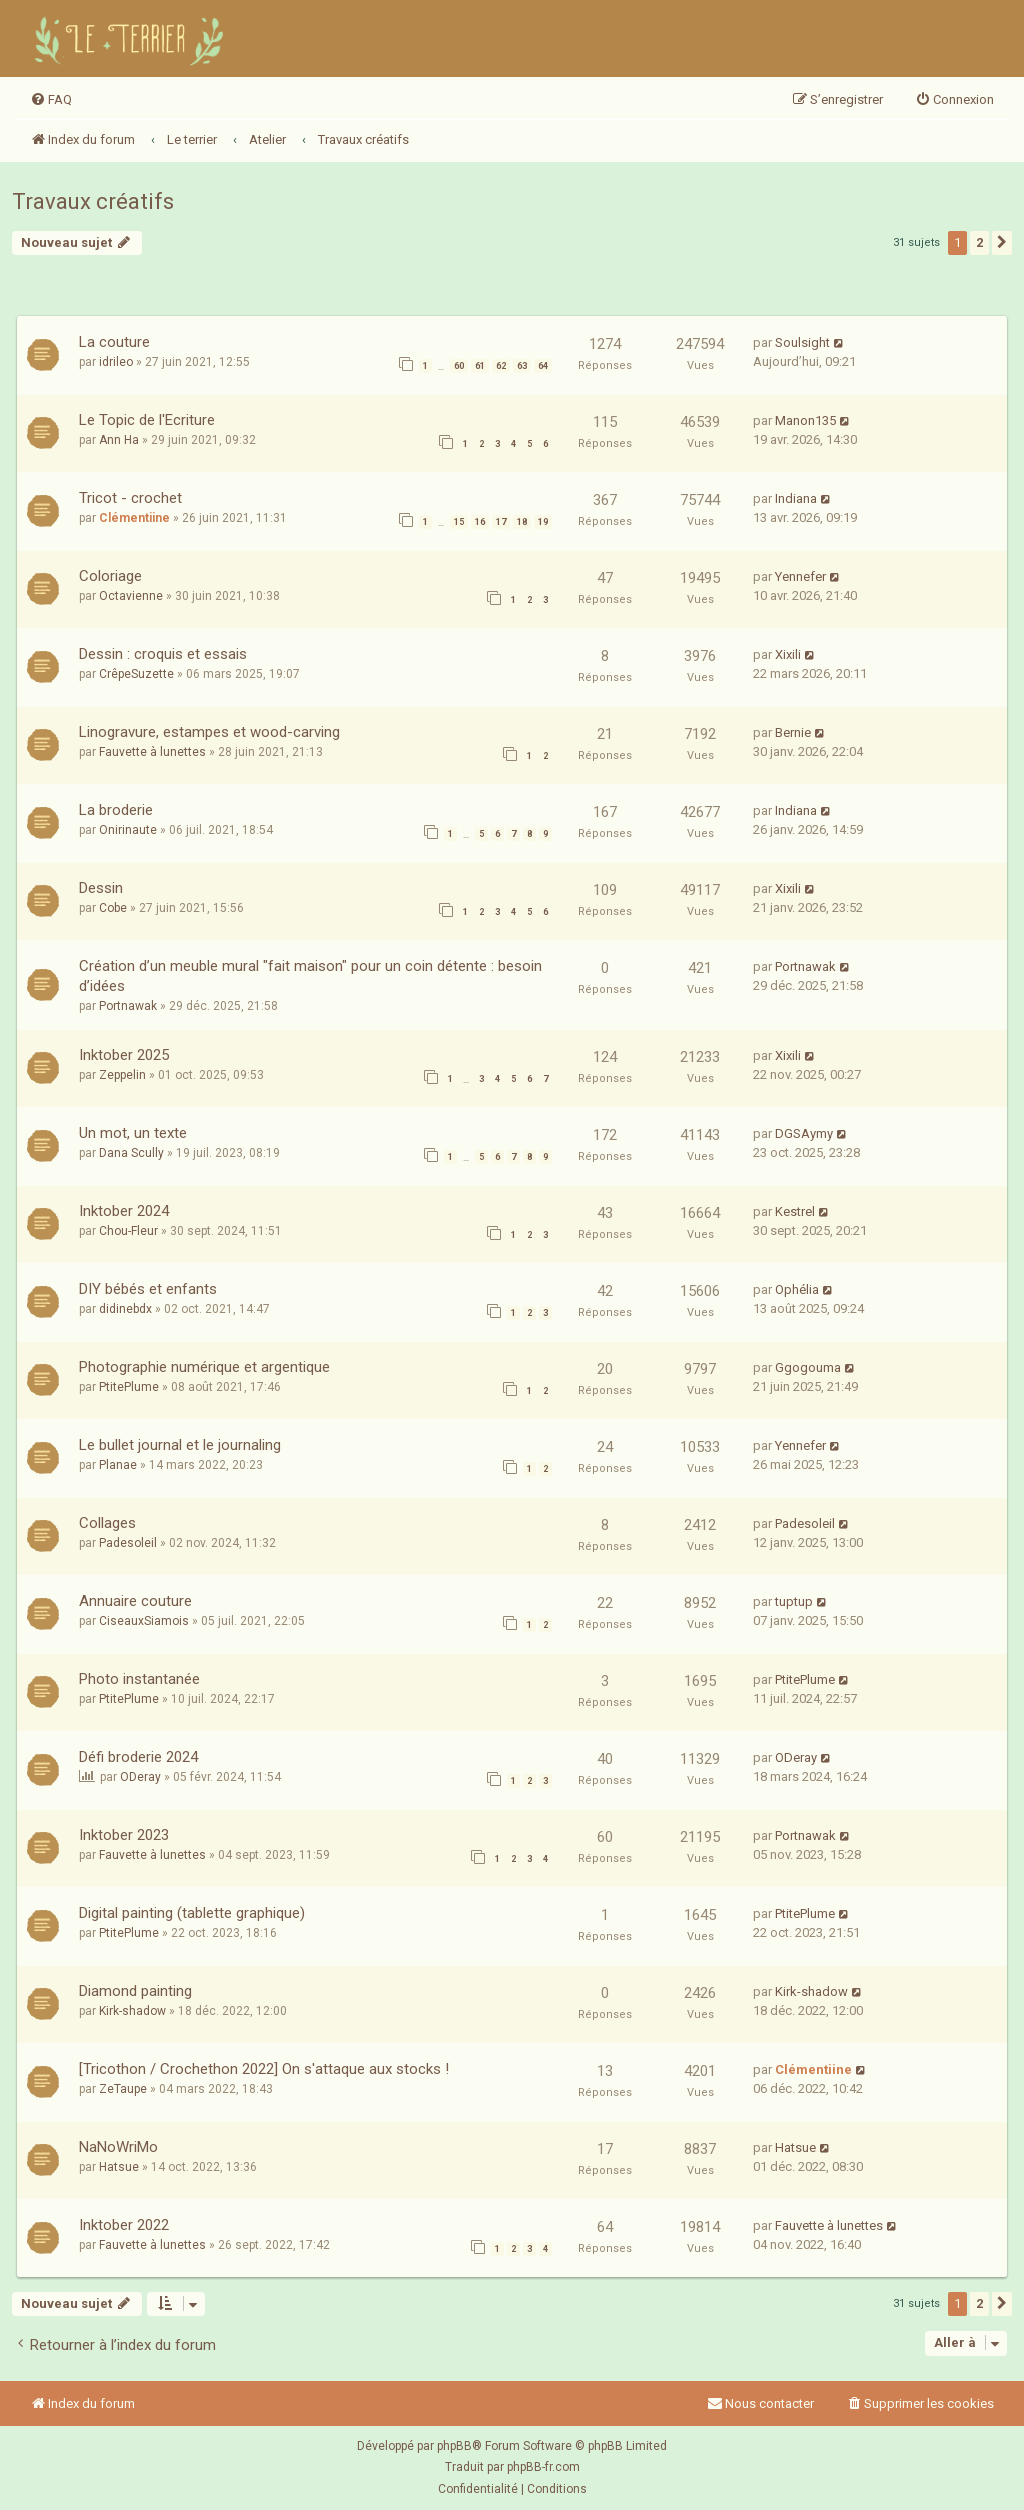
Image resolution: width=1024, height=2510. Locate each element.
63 (522, 366)
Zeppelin (122, 1075)
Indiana (796, 498)
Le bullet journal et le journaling (180, 1445)
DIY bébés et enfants (148, 1289)
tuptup (794, 1601)
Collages (107, 1523)
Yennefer (800, 576)
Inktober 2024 (124, 1211)
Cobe (113, 908)
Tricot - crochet (130, 498)
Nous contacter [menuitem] (760, 2403)
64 (543, 366)
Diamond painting (135, 1991)
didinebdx (125, 1309)
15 (459, 522)
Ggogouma (808, 1367)
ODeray (140, 1777)
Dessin (101, 888)
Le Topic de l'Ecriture (147, 420)
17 (501, 522)
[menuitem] (51, 100)
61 (480, 366)
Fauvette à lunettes (152, 752)
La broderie (116, 810)
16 (480, 522)
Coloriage (110, 576)
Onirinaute (128, 830)
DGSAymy (804, 1133)
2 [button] (979, 242)
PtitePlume (129, 1387)
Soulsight (802, 342)
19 (543, 522)
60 (459, 366)
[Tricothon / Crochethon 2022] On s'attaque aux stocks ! (264, 2069)
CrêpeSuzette (136, 674)
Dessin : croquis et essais (163, 654)
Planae (118, 1465)
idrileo (116, 362)
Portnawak (128, 1006)
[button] (1002, 243)
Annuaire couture (135, 1601)
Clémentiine (134, 518)
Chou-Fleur (128, 1231)
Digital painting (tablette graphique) (192, 1913)
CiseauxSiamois (144, 1621)
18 (522, 522)
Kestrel (795, 1211)
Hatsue (119, 2167)
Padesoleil (128, 1543)
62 (501, 366)
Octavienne (131, 596)
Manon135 (805, 420)
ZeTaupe (123, 2089)
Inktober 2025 (124, 1055)
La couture (114, 342)
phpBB (454, 2446)
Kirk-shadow (132, 2011)
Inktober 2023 (124, 1835)
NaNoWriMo (118, 2147)
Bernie (793, 732)
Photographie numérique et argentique (204, 1367)
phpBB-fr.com (543, 2467)
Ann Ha (119, 440)
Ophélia (797, 1289)
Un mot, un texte (133, 1133)
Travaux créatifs (93, 201)
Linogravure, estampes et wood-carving (209, 732)
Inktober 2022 (124, 2225)
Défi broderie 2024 (138, 1757)
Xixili (788, 654)
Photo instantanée (139, 1679)
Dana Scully (131, 1153)
